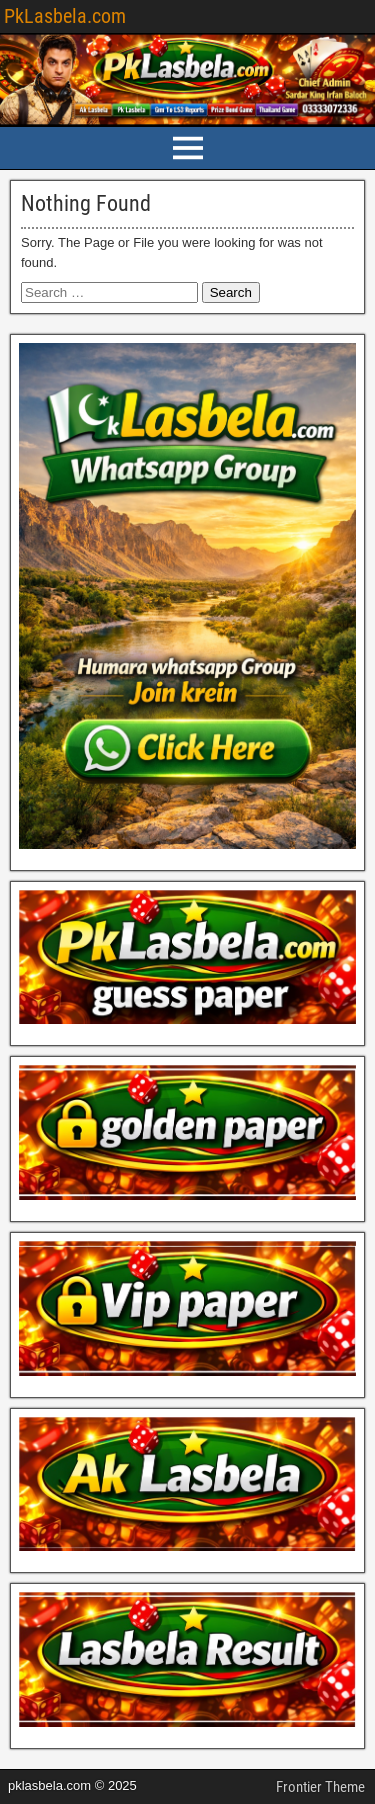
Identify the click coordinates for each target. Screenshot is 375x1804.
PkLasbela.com (65, 16)
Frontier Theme (320, 1787)
